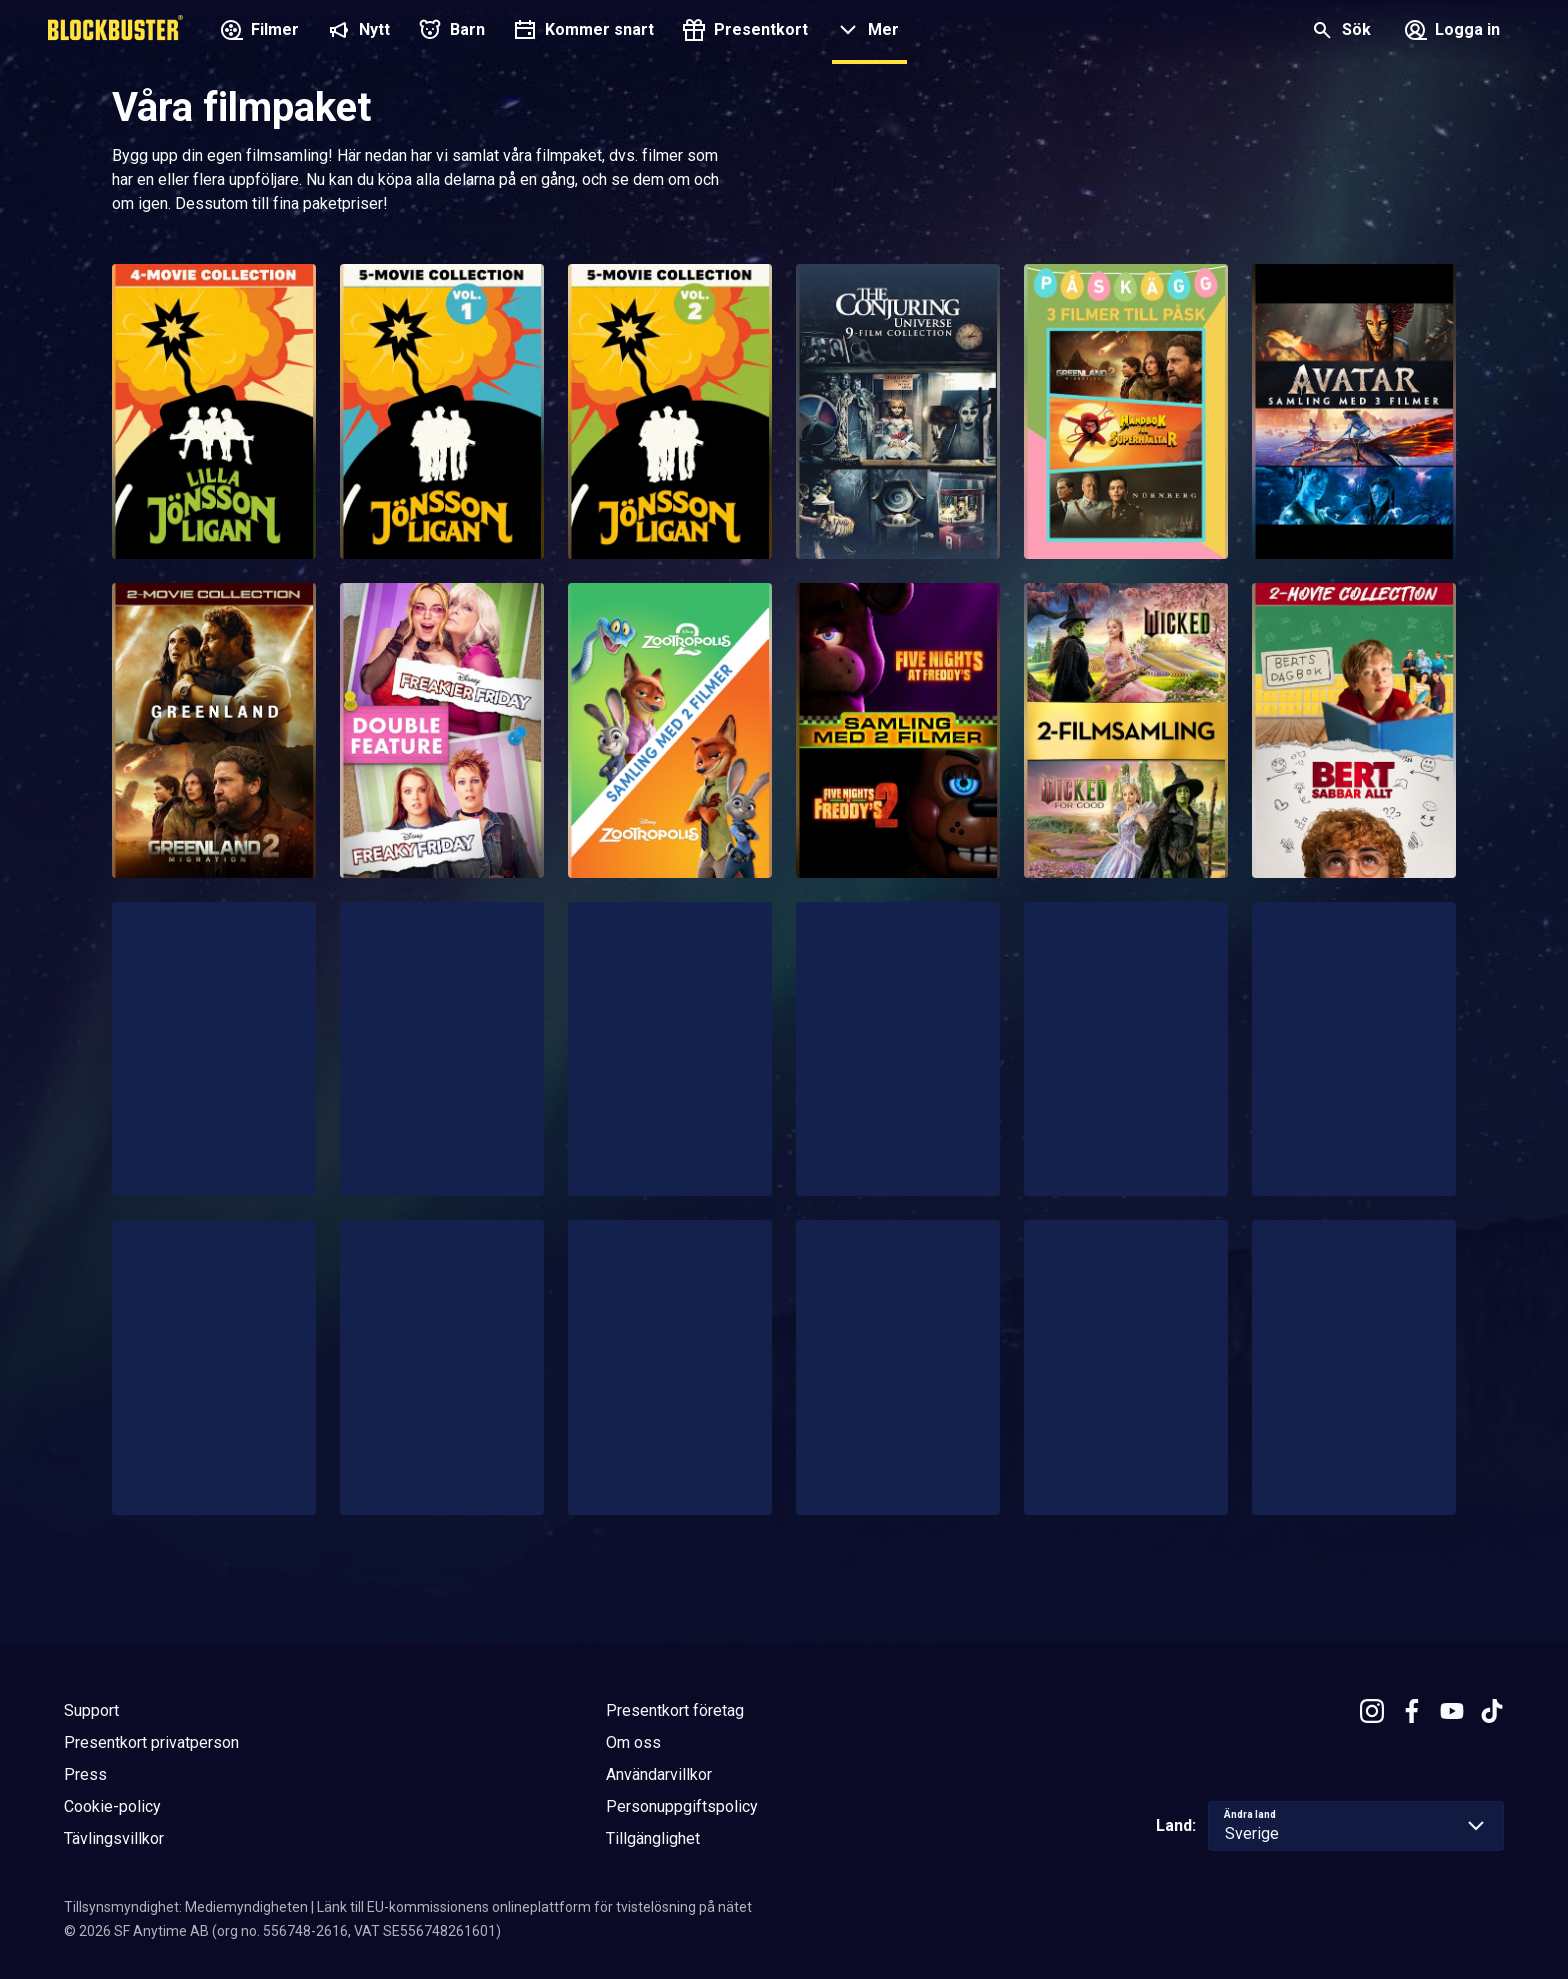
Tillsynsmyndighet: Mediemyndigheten (186, 1907)
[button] (865, 32)
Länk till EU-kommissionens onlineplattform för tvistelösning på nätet (534, 1907)
